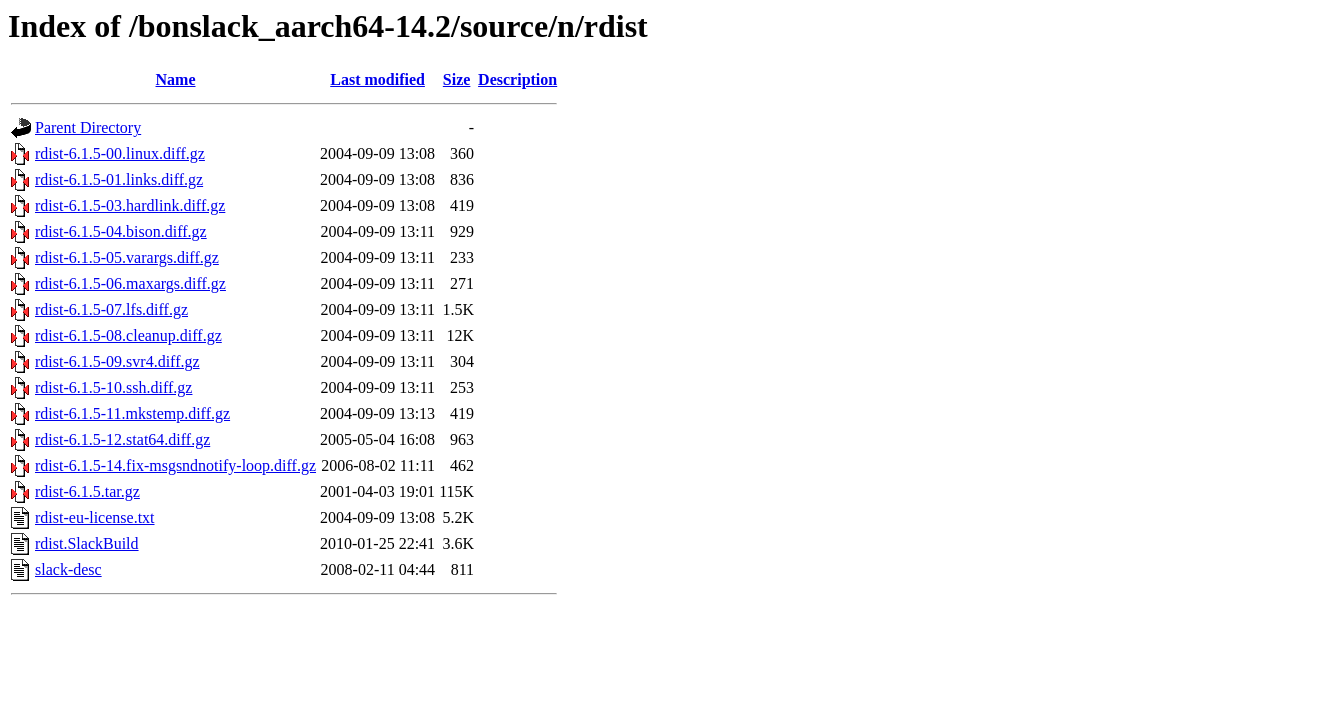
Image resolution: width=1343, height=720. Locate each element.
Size (457, 79)
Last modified (377, 79)
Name (176, 79)
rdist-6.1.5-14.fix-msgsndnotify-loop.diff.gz (175, 465)
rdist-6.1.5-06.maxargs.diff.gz (130, 283)
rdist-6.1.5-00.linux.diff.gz (120, 153)
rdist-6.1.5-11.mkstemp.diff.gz (132, 413)
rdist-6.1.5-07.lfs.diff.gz (111, 309)
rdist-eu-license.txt (95, 517)
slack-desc (68, 569)
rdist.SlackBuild (87, 543)
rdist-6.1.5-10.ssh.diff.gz (113, 387)
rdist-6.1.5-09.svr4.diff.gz (117, 361)
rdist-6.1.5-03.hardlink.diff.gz (130, 205)
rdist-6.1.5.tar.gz (87, 491)
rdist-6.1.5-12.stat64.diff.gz (122, 439)
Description (517, 79)
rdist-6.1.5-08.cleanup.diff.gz (128, 335)
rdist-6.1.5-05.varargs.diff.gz (127, 257)
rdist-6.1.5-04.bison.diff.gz (121, 231)
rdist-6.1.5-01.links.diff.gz (119, 179)
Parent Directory (88, 127)
